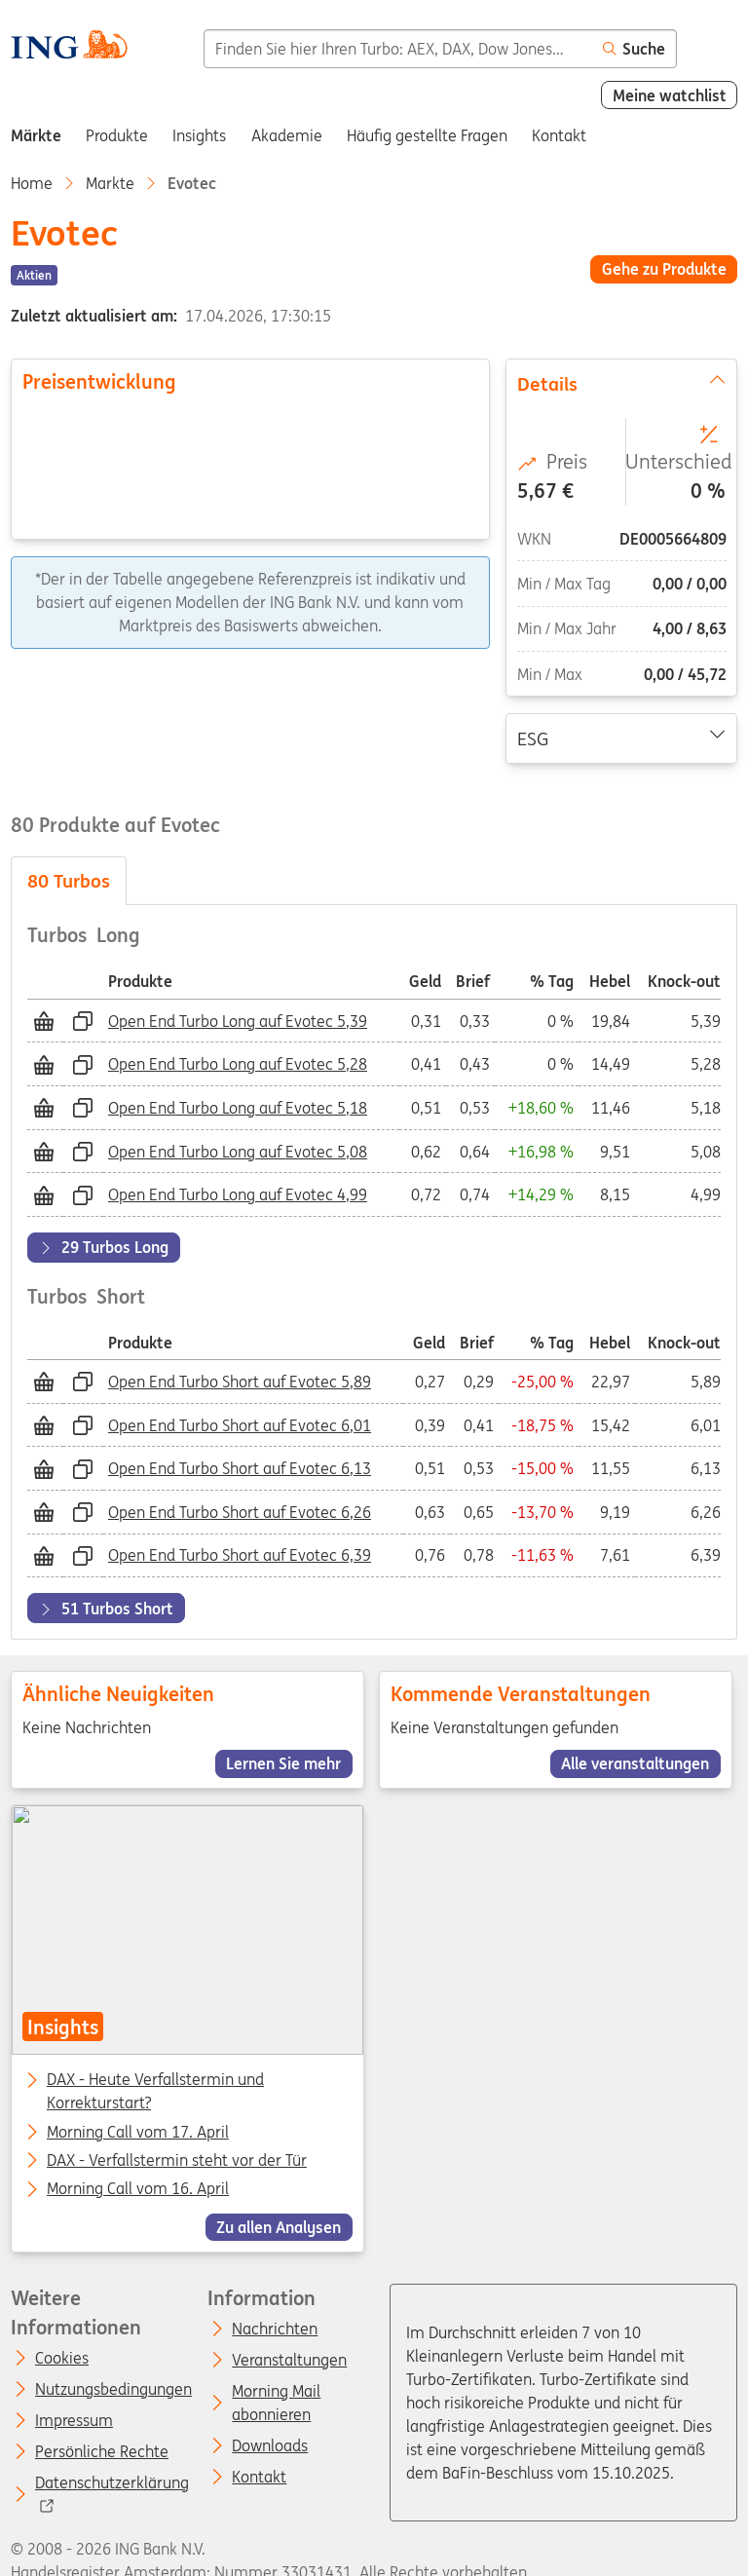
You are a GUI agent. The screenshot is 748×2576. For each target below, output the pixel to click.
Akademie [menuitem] (286, 135)
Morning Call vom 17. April (138, 2132)
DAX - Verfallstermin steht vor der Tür (177, 2161)
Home (32, 183)
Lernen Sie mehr (283, 1763)
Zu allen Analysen (278, 2227)
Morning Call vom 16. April (138, 2190)
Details (622, 383)
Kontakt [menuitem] (559, 135)
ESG (622, 736)
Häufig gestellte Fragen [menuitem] (427, 135)
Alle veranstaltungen (636, 1763)
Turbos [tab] (68, 880)
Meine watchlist (670, 95)
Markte (110, 183)
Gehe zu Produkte (664, 269)
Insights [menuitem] (199, 135)
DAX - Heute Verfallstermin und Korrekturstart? (155, 2082)
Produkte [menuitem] (117, 135)
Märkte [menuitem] (36, 135)
